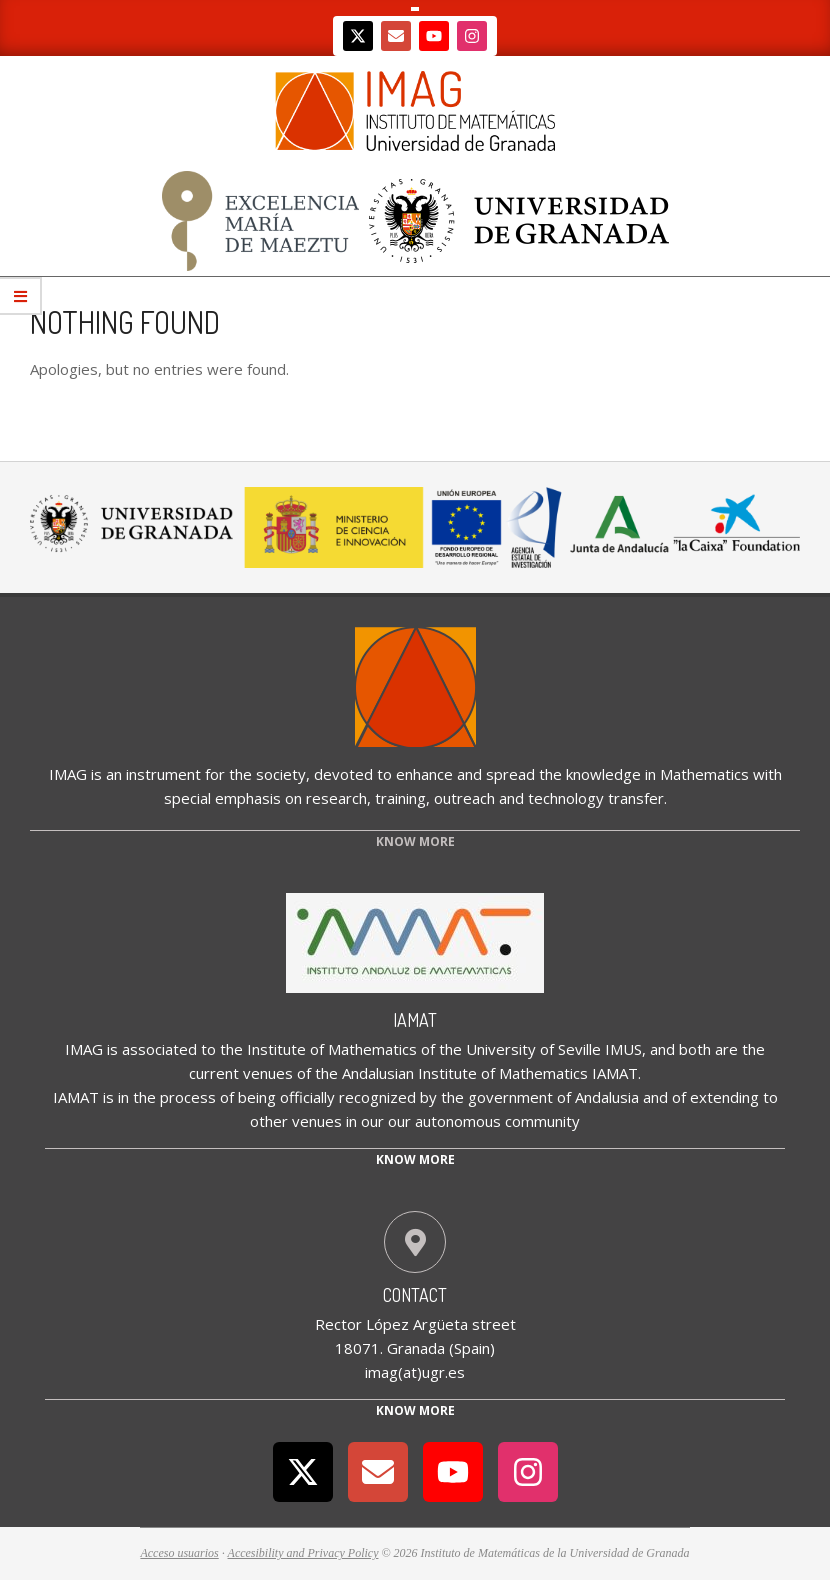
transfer (636, 798)
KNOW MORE (415, 841)
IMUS (623, 1049)
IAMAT (415, 1020)
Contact (415, 1295)
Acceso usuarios (179, 1553)
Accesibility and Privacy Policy (303, 1553)
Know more (415, 1159)
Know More (415, 1410)
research (336, 798)
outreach (464, 798)
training (400, 798)
